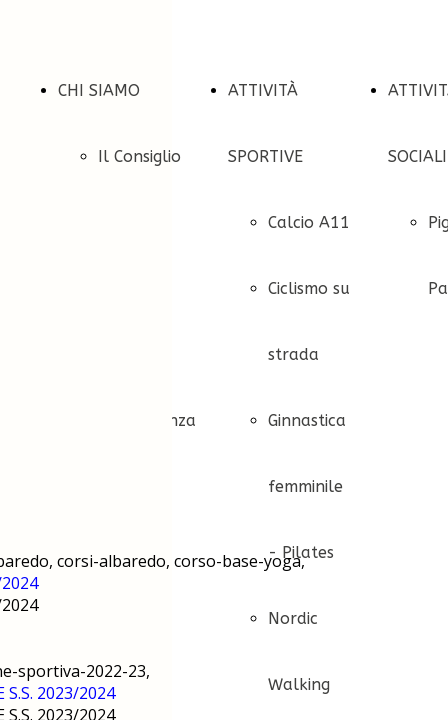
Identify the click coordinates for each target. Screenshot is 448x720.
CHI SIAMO (99, 90)
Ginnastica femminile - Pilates (307, 486)
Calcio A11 (309, 222)
